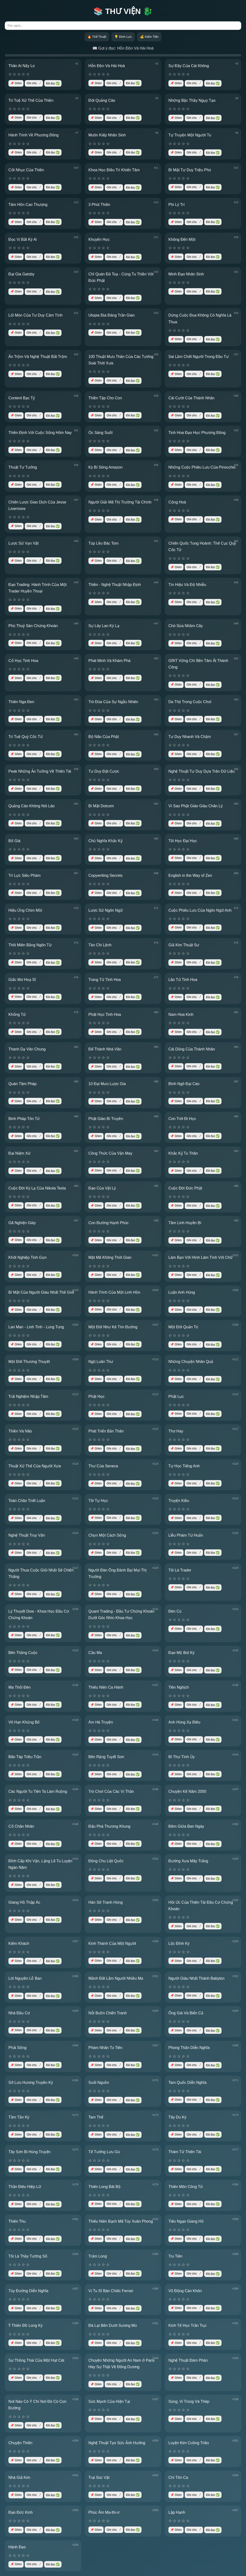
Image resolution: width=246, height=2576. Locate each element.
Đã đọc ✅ (53, 83)
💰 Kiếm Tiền (149, 36)
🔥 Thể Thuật (96, 36)
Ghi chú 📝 (34, 83)
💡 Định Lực (123, 36)
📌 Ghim (16, 83)
